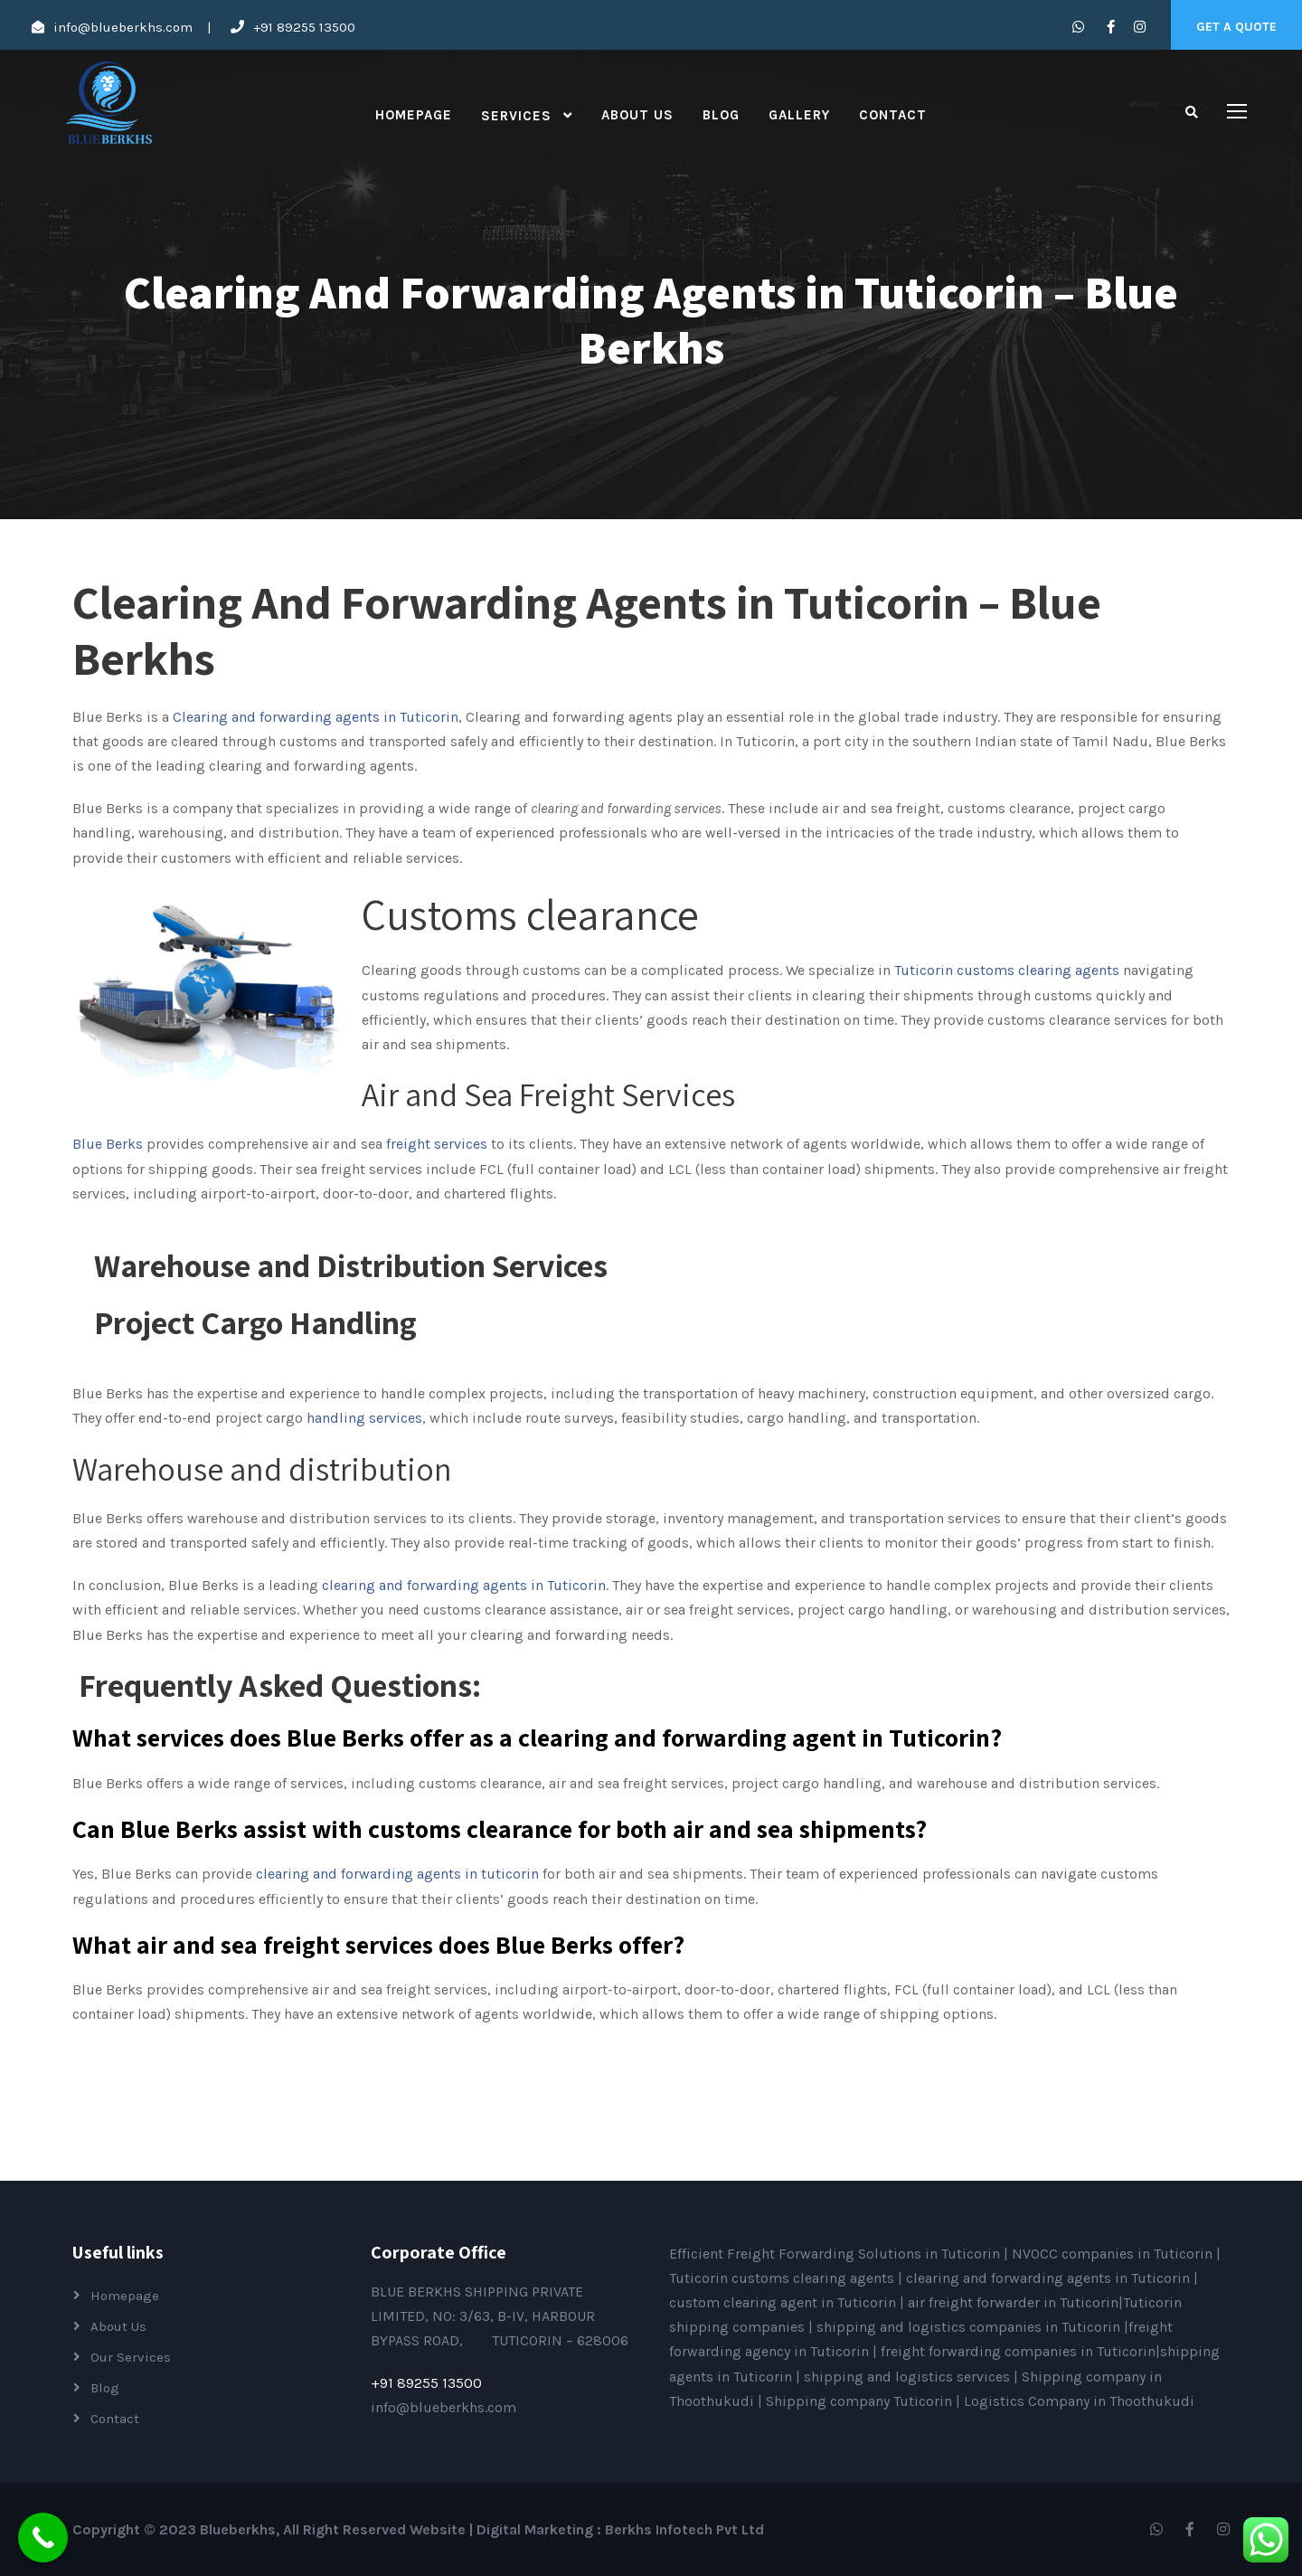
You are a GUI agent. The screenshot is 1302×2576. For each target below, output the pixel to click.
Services (516, 116)
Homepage (413, 115)
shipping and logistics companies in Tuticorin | (972, 2326)
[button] (651, 1684)
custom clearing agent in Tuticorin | (788, 2302)
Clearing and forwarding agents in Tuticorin (315, 716)
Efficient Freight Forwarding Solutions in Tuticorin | (840, 2253)
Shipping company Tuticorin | (865, 2401)
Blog (721, 115)
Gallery (799, 115)
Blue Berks (107, 1143)
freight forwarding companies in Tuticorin (1018, 2351)
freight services (434, 1143)
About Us (637, 115)
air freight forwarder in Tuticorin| (1015, 2302)
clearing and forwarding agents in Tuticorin (464, 1585)
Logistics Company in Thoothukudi (1079, 2401)
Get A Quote (1236, 26)
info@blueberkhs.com (123, 27)
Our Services (130, 2357)
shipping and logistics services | (913, 2376)
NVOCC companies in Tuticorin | (1116, 2253)
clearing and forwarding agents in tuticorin (397, 1873)
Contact (893, 115)
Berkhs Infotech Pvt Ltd (684, 2529)
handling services (364, 1417)
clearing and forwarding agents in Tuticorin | (1052, 2278)
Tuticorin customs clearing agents (783, 2278)
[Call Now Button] (43, 2537)
